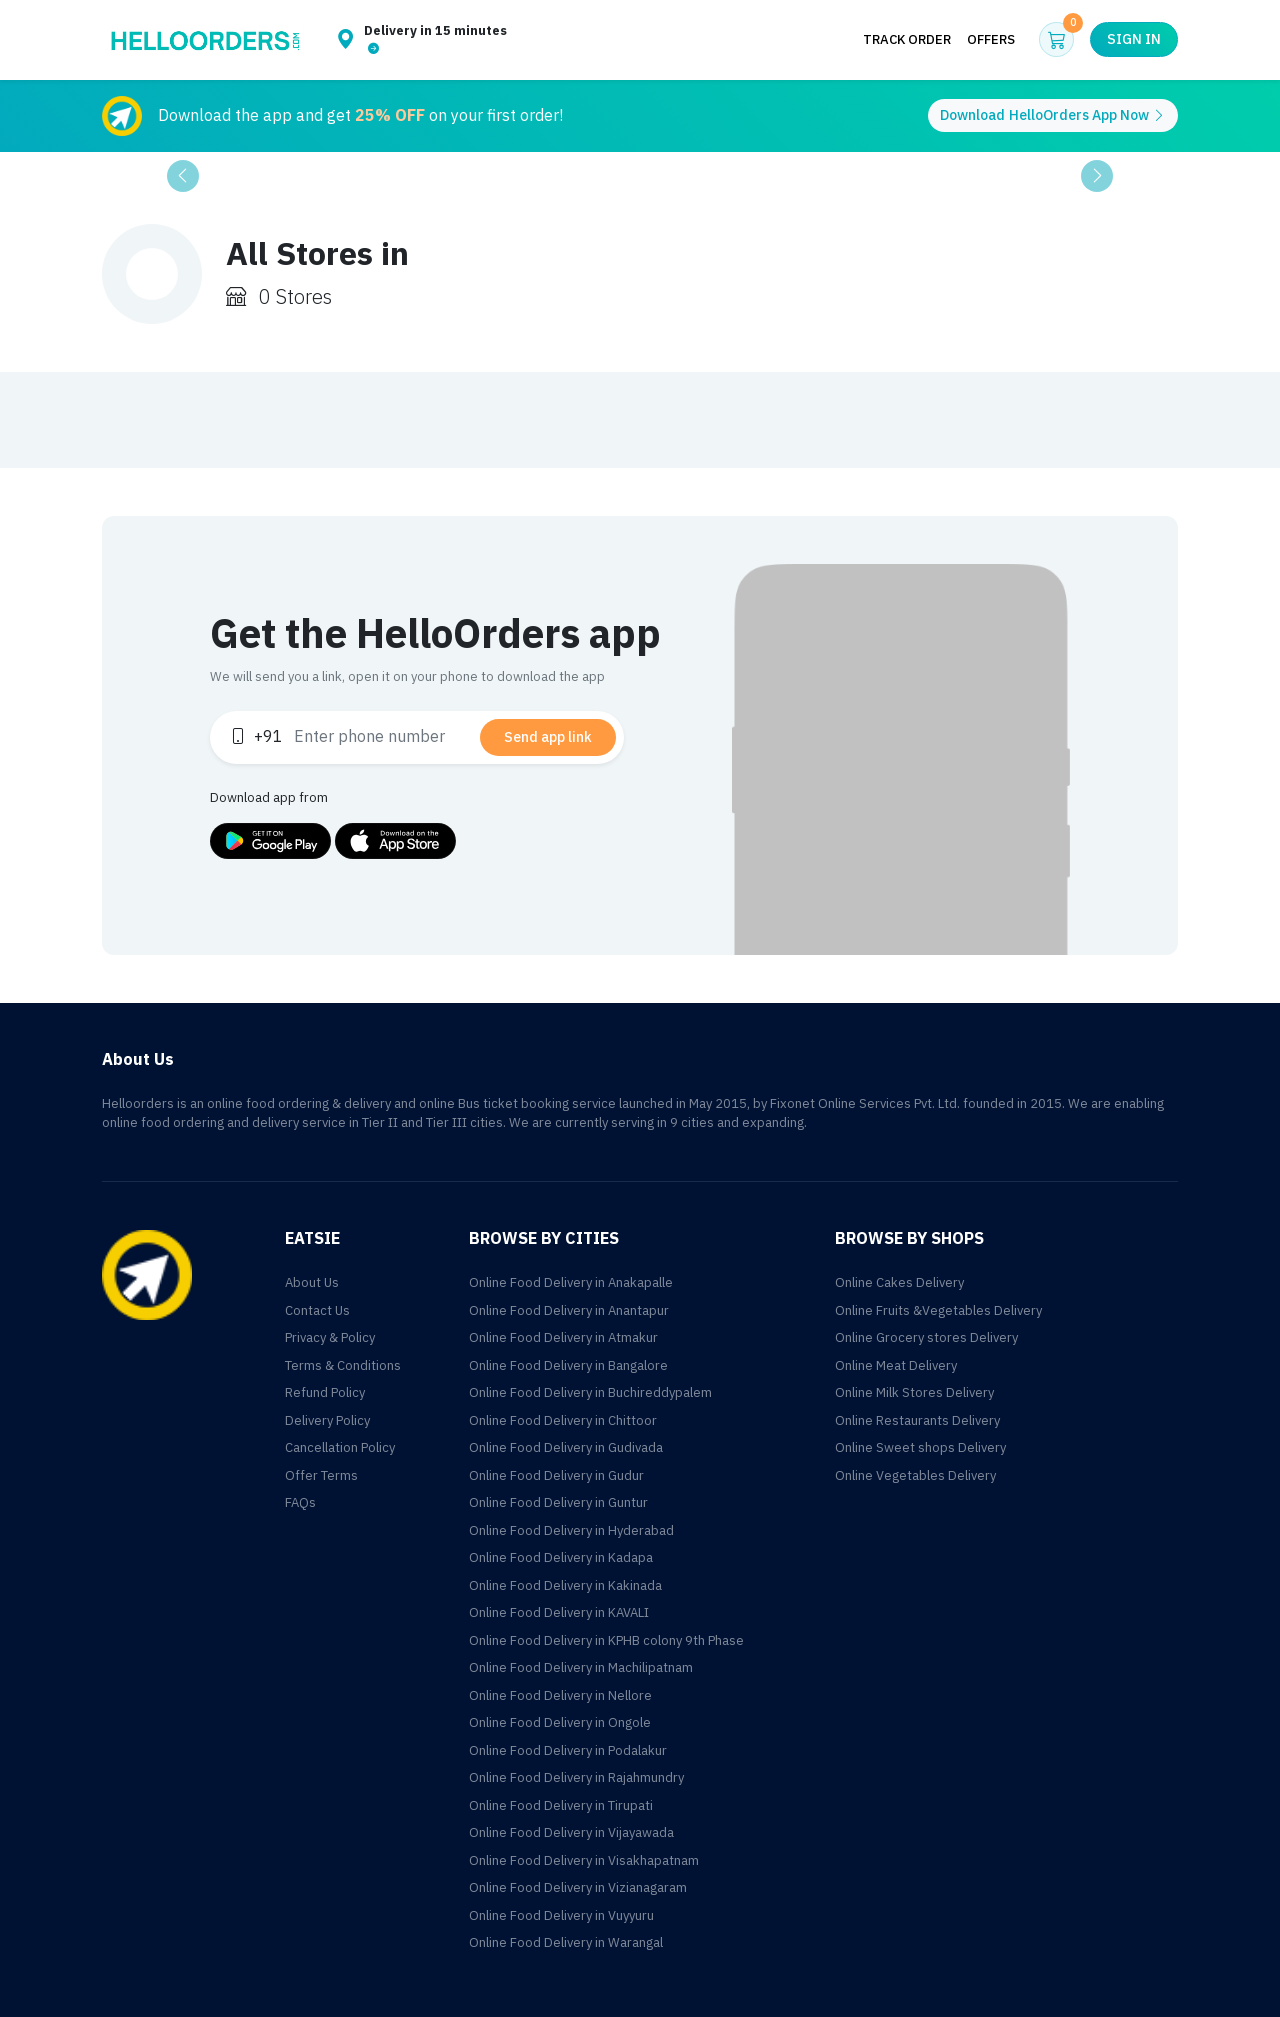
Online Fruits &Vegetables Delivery (938, 1310)
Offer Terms (321, 1475)
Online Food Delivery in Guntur (558, 1502)
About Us (312, 1282)
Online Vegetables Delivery (915, 1475)
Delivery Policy (327, 1420)
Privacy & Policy (330, 1337)
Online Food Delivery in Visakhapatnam (584, 1860)
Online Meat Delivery (896, 1365)
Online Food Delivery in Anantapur (569, 1310)
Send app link (548, 737)
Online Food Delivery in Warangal (566, 1942)
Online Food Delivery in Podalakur (568, 1750)
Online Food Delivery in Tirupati (561, 1805)
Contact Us (317, 1310)
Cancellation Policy (340, 1447)
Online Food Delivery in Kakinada (565, 1585)
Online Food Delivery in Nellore (560, 1695)
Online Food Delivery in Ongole (560, 1722)
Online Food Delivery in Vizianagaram (578, 1887)
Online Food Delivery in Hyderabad (571, 1530)
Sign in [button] (1134, 39)
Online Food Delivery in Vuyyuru (561, 1915)
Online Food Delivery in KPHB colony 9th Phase (606, 1640)
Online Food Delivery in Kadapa (561, 1557)
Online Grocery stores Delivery (926, 1337)
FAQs (300, 1502)
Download (1053, 115)
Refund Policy (325, 1392)
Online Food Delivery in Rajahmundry (576, 1777)
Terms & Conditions (343, 1365)
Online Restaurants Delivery (917, 1420)
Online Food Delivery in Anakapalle (571, 1282)
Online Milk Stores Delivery (914, 1392)
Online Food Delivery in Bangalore (568, 1365)
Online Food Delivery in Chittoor (563, 1420)
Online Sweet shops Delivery (920, 1447)
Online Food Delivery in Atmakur (563, 1337)
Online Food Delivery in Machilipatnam (581, 1667)
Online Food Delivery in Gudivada (566, 1447)
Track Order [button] (907, 39)
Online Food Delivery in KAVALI (559, 1612)
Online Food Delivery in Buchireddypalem (590, 1392)
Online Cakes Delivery (899, 1282)
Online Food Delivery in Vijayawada (571, 1832)
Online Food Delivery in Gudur (556, 1475)
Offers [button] (991, 39)
